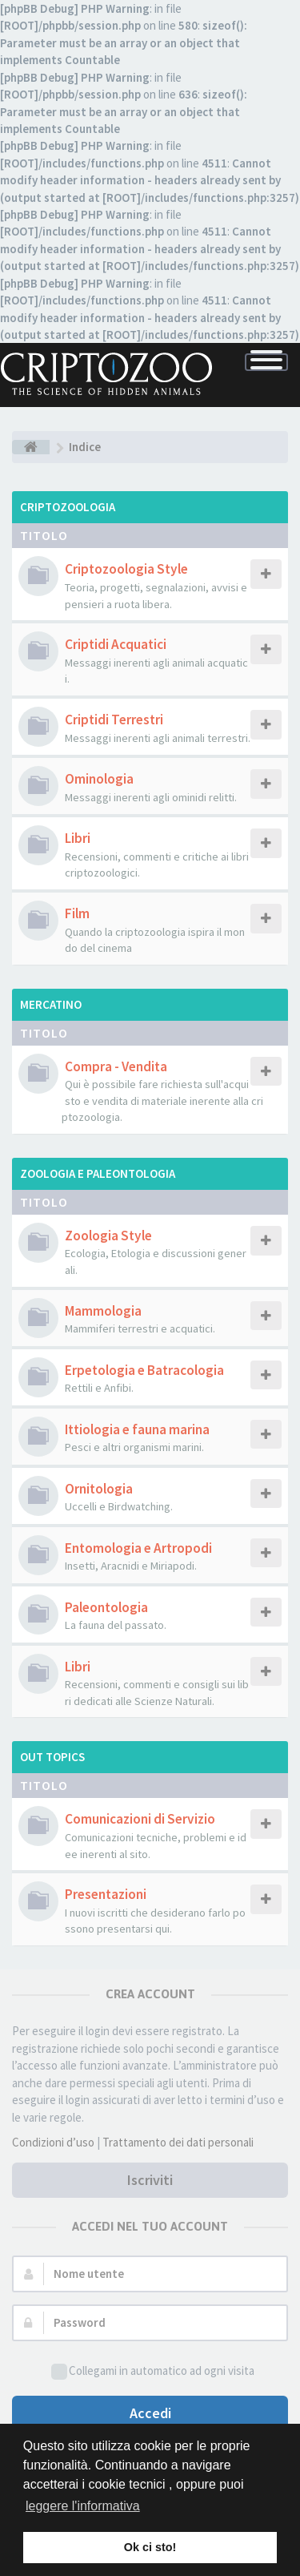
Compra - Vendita (116, 1066)
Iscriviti (150, 2180)
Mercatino (51, 1004)
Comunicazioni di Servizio (140, 1819)
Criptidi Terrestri (114, 719)
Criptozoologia (67, 506)
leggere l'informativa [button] (83, 2506)
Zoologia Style (108, 1235)
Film (77, 913)
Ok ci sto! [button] (150, 2547)
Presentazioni (105, 1894)
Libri (77, 838)
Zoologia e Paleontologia (97, 1173)
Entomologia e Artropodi (138, 1548)
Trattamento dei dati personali (178, 2142)
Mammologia (103, 1311)
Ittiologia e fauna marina (137, 1429)
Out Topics (52, 1756)
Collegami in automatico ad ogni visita (152, 2371)
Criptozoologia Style (126, 569)
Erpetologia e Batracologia (144, 1370)
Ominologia (99, 779)
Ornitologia (99, 1489)
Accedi (150, 2413)
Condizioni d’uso (53, 2142)
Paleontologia (106, 1607)
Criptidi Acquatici (115, 644)
